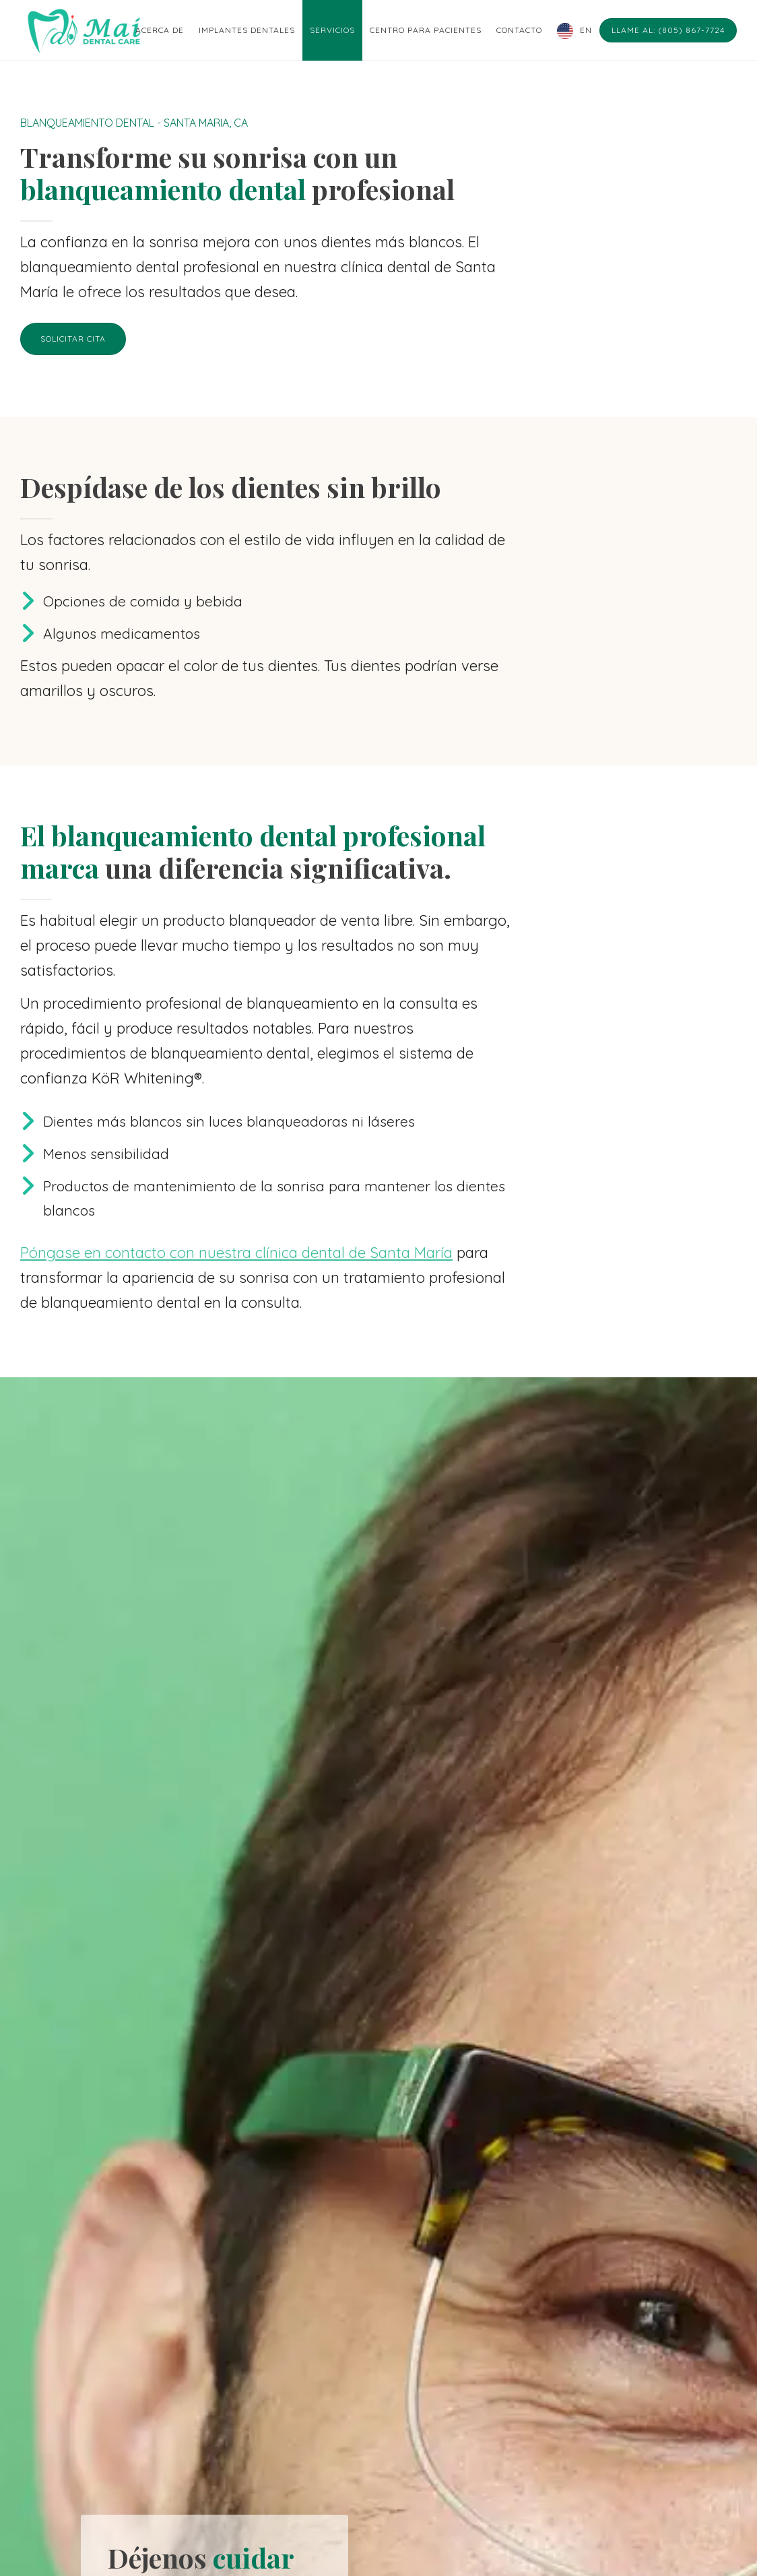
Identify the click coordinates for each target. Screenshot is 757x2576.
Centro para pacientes (426, 30)
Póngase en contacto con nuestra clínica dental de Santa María (236, 1252)
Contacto (519, 30)
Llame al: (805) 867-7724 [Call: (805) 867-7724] (668, 30)
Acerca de (159, 30)
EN (586, 30)
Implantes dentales (247, 30)
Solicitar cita (73, 339)
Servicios (332, 30)
